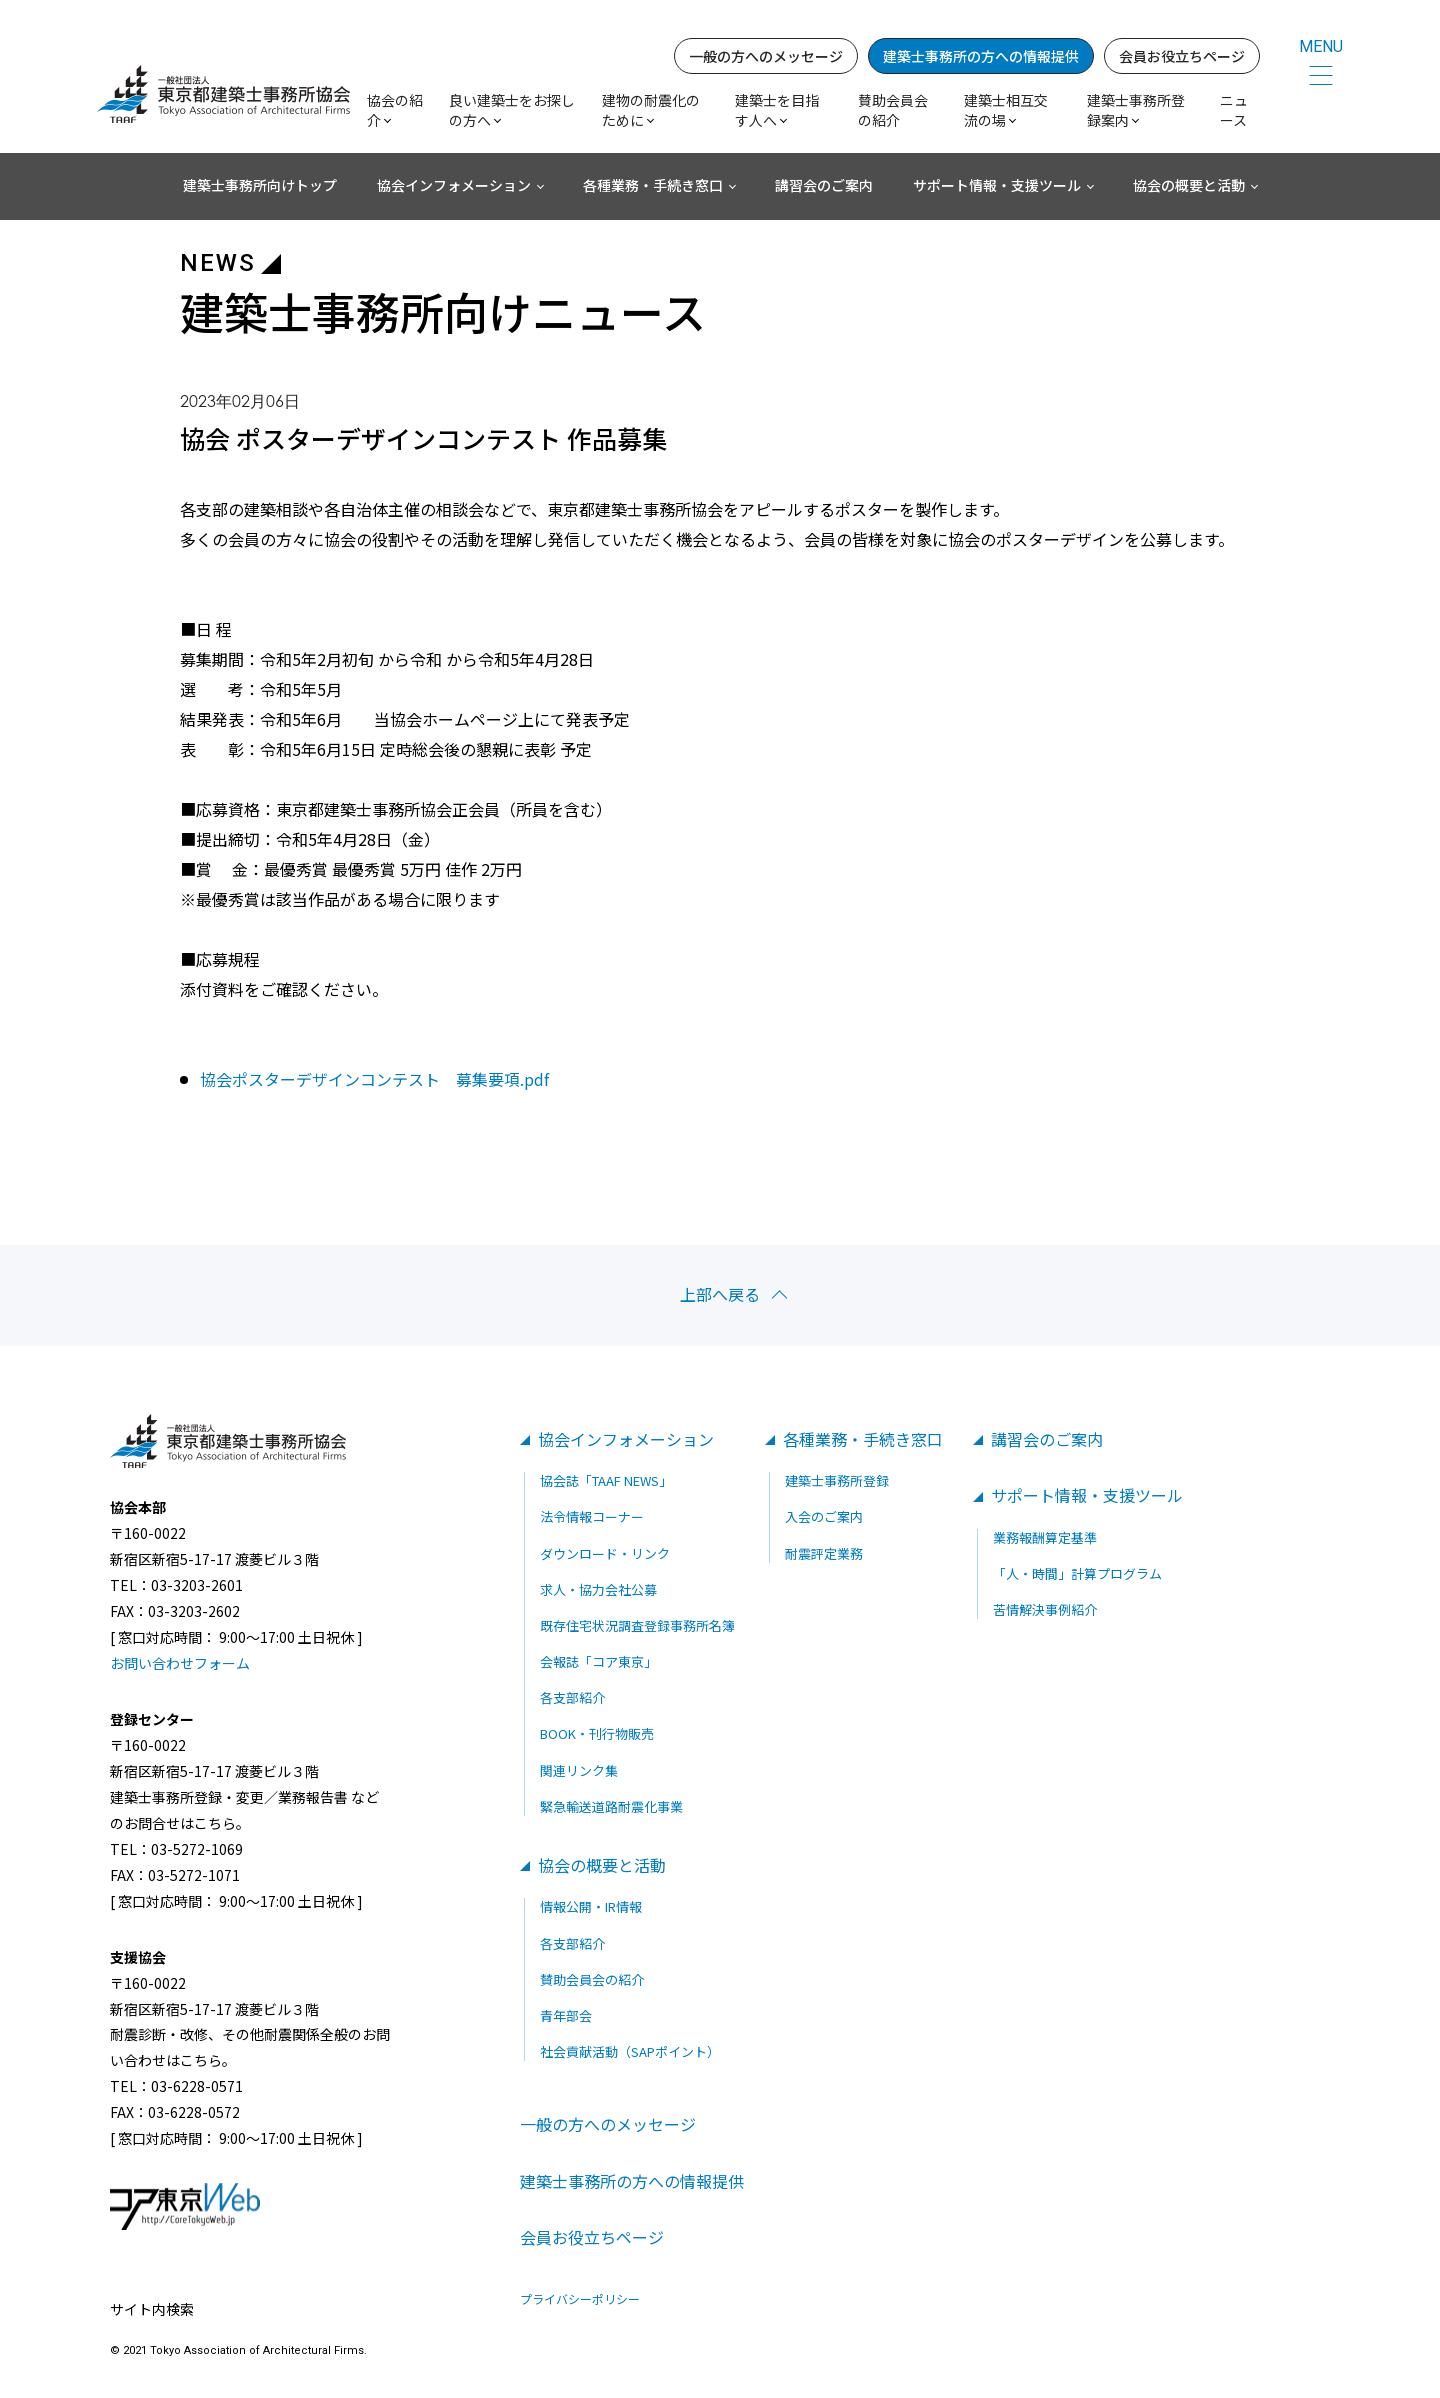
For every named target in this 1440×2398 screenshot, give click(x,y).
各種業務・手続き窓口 (653, 185)
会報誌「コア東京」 (598, 1661)
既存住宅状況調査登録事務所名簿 (637, 1625)
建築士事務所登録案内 (1136, 110)
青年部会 (566, 2015)
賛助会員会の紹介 (893, 110)
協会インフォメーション (454, 185)
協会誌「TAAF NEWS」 (606, 1480)
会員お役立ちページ (1182, 56)
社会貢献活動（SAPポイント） (630, 2051)
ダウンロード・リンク (605, 1553)
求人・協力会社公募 (598, 1589)
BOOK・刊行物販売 (597, 1733)
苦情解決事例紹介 (1045, 1609)
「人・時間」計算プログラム (1077, 1573)
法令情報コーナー (592, 1516)
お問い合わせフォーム (180, 1663)
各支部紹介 (572, 1697)
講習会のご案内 (824, 185)
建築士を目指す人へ (777, 110)
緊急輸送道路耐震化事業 (611, 1806)
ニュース (1234, 110)
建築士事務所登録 (837, 1480)
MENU (1321, 46)
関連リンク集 (579, 1770)
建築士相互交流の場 (1006, 110)
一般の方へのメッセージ (766, 56)
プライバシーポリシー (580, 2299)
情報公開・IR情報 (591, 1906)
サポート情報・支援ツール (997, 185)
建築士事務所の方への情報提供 (981, 56)
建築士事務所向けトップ (260, 185)
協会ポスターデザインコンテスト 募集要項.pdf (374, 1079)
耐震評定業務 (824, 1553)
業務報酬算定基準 (1045, 1537)
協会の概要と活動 (1189, 185)
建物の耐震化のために (651, 110)
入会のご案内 (824, 1516)
